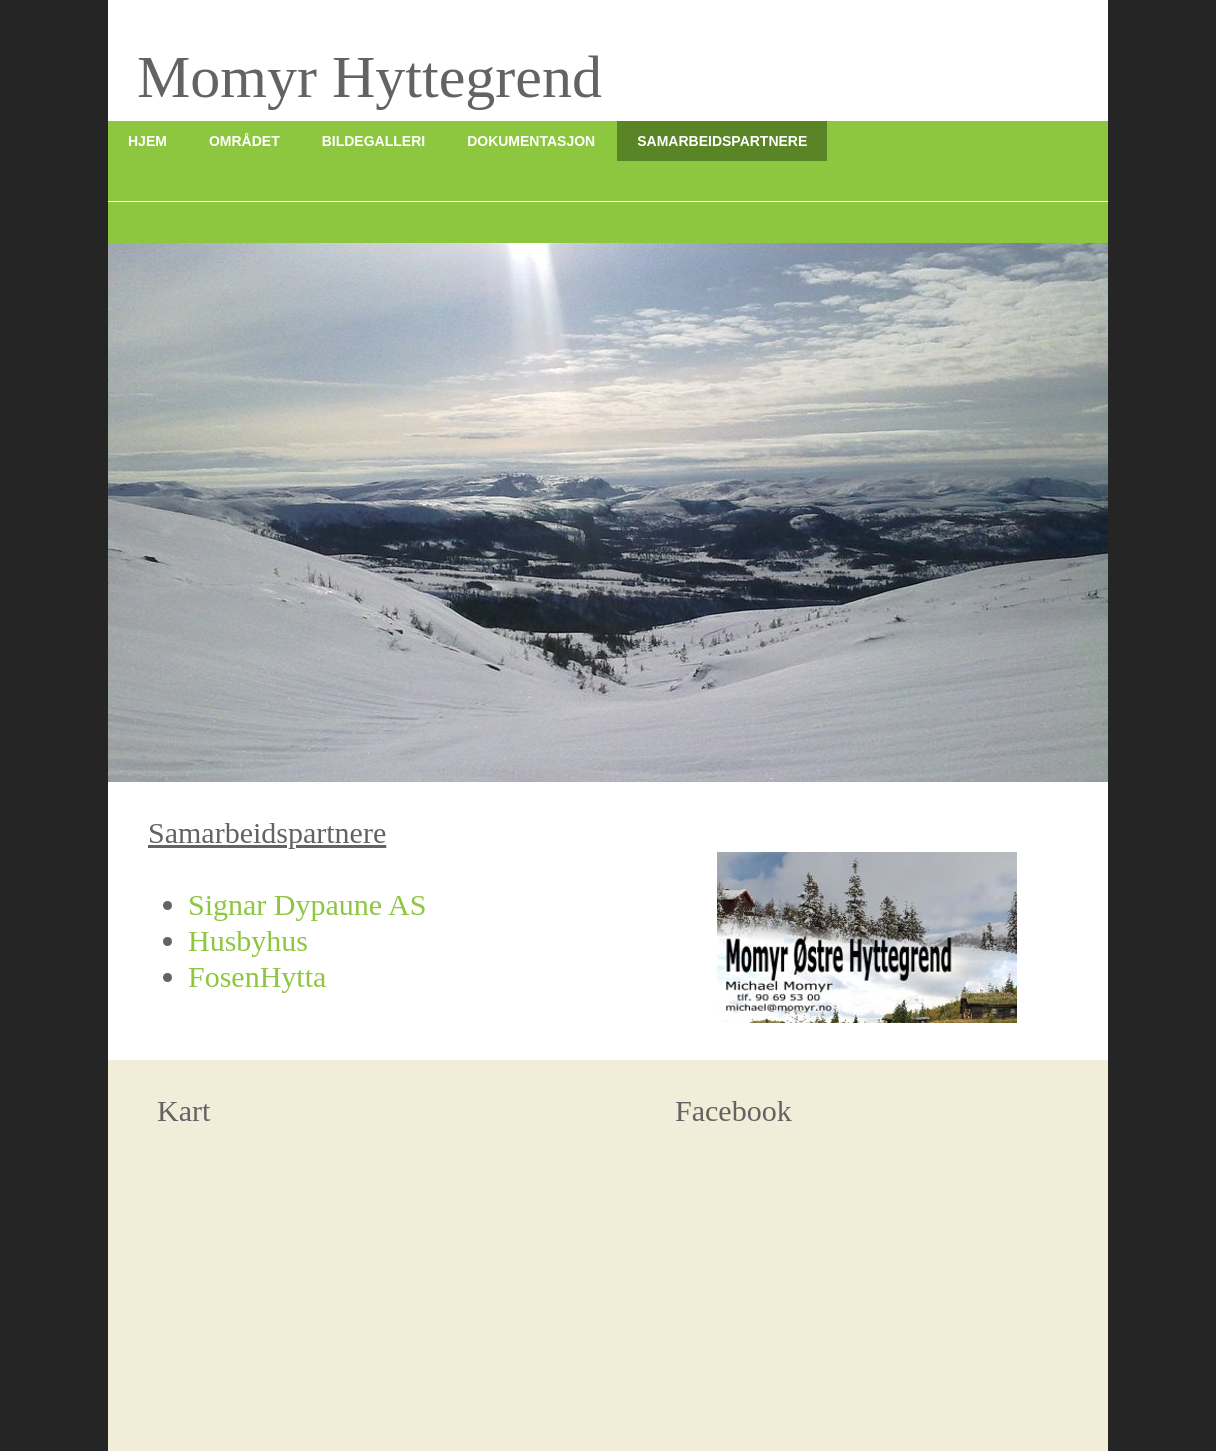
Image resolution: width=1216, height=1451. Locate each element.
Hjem (147, 141)
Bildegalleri (373, 141)
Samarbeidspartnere (722, 141)
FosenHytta (257, 976)
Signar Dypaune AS (307, 904)
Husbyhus (248, 940)
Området (244, 141)
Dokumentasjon (531, 141)
